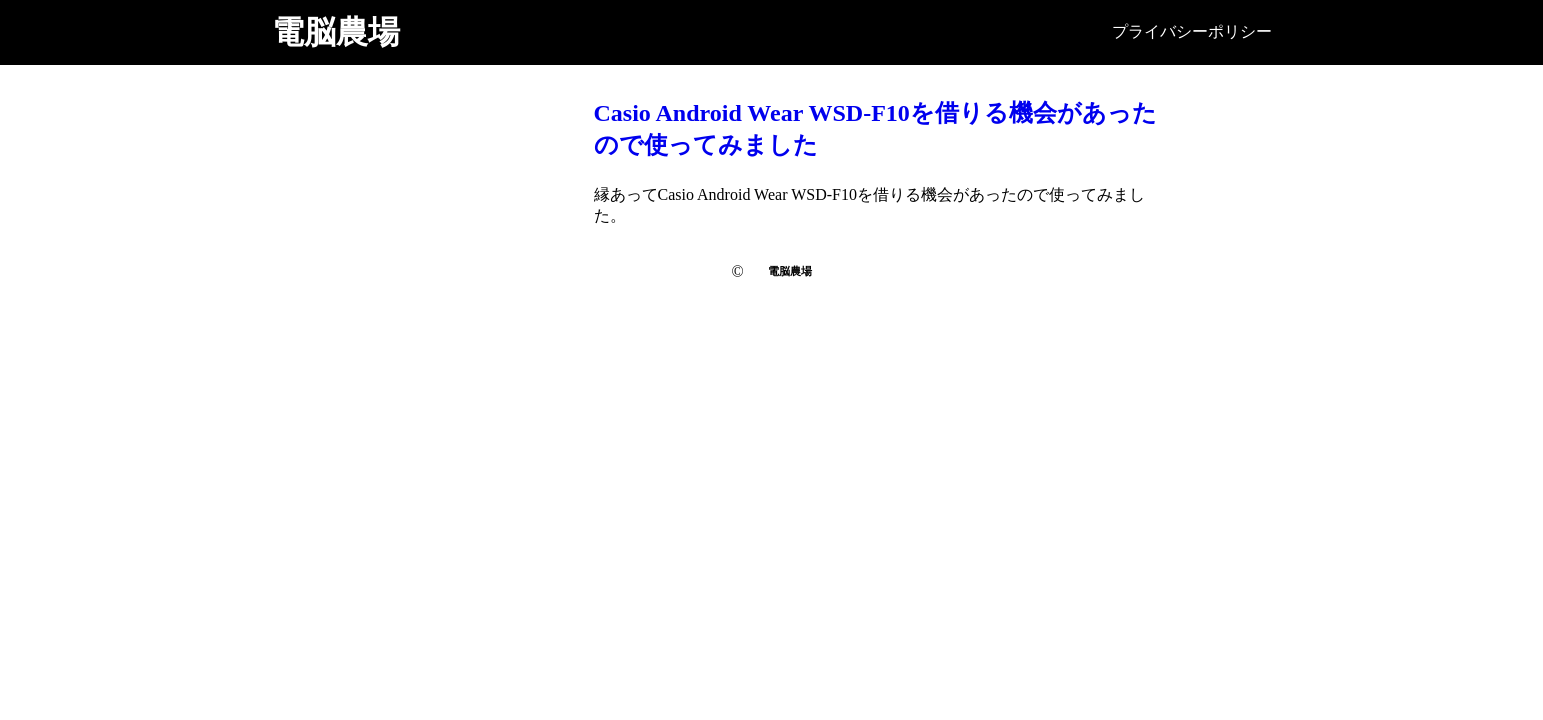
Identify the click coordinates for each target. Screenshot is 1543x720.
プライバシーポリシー (1192, 31)
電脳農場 (336, 32)
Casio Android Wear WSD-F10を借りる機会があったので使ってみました (875, 129)
